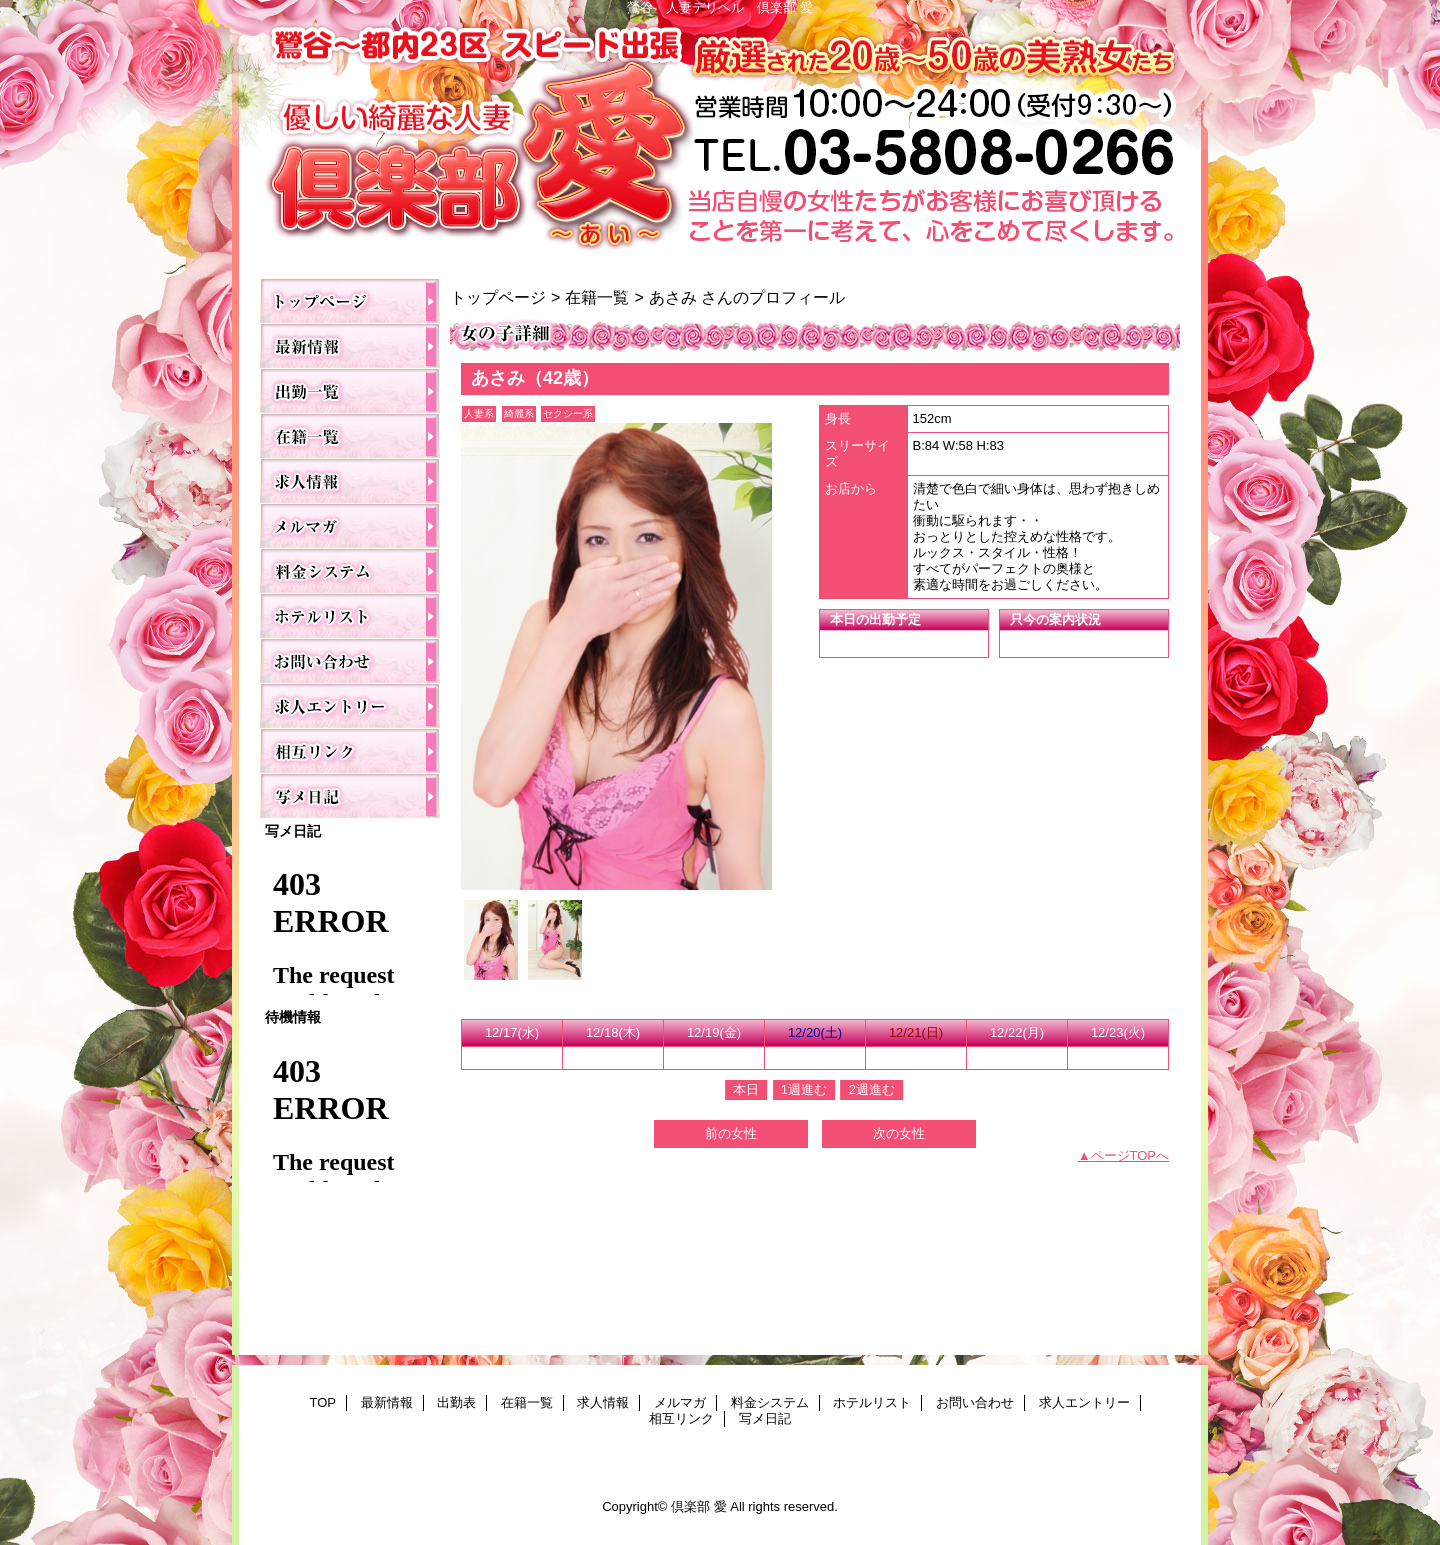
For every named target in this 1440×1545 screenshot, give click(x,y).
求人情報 (350, 480)
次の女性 (899, 1133)
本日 (746, 1089)
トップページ (498, 297)
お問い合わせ (350, 660)
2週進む (872, 1089)
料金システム (350, 570)
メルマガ (350, 525)
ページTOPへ (1130, 1155)
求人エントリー (350, 705)
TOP (350, 300)
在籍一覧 (350, 435)
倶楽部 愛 (720, 141)
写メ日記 (350, 795)
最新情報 (350, 345)
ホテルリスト (350, 615)
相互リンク (350, 750)
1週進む (804, 1089)
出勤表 (350, 390)
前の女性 (731, 1133)
